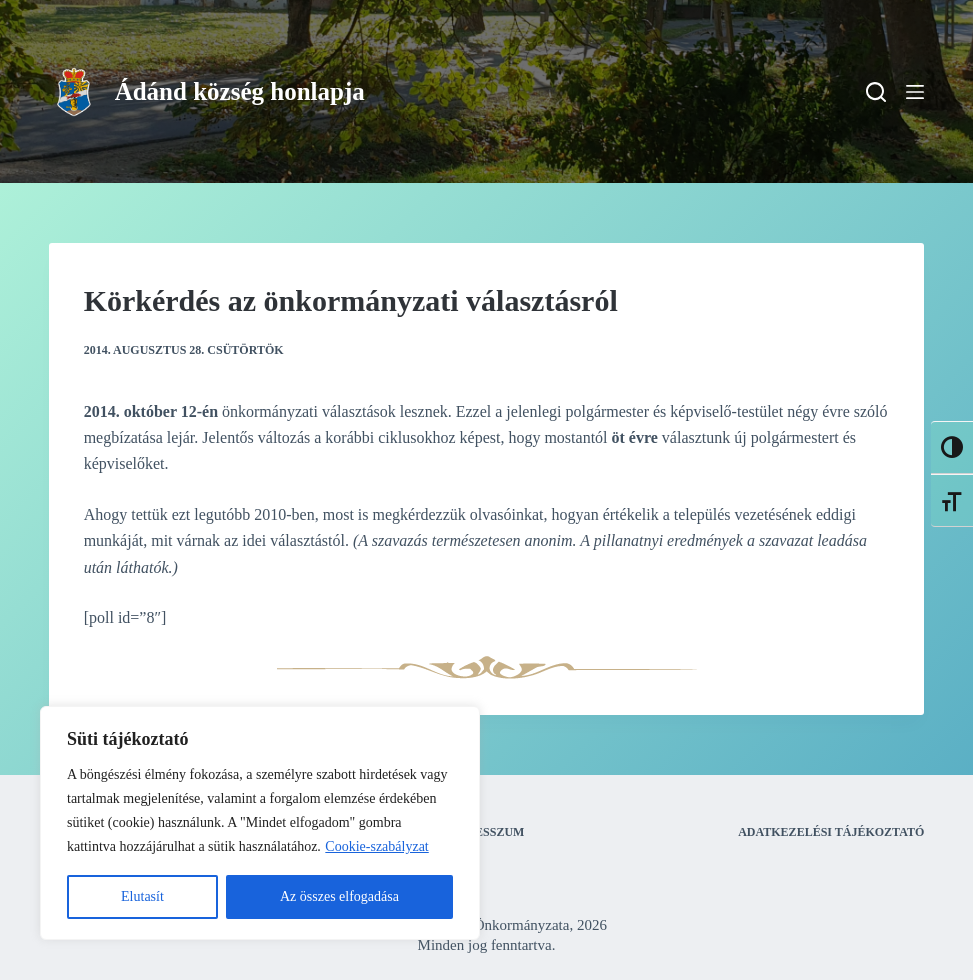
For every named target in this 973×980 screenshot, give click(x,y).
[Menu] (915, 92)
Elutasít (142, 896)
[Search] (876, 92)
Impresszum (483, 832)
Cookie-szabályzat (376, 846)
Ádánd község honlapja (240, 91)
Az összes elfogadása (339, 896)
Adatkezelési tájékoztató (831, 832)
